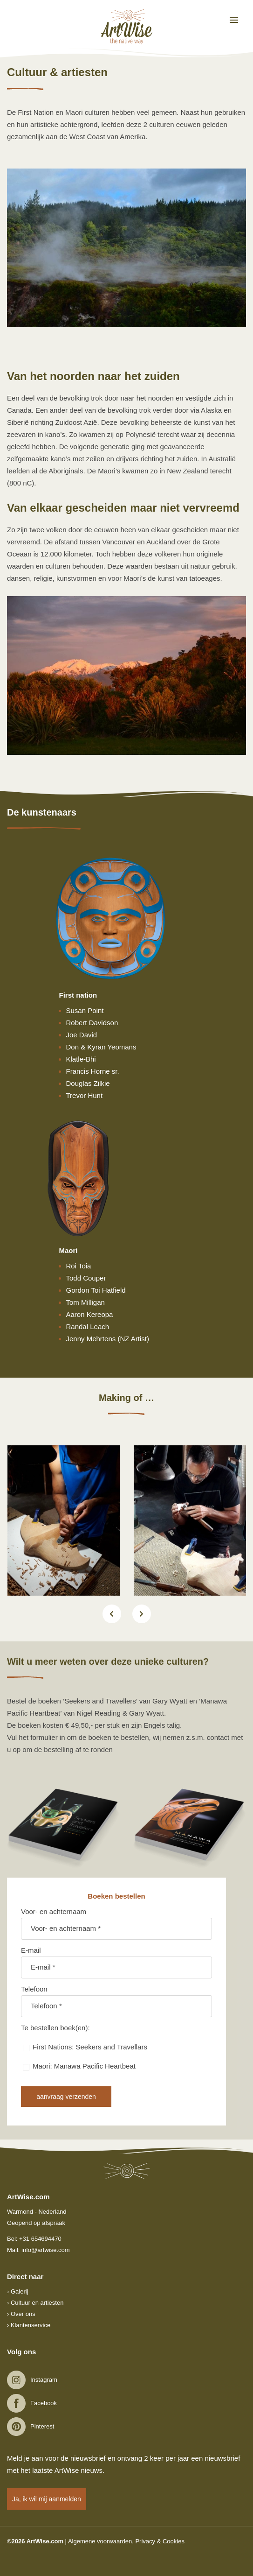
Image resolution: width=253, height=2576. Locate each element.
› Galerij (17, 2291)
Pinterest (42, 2426)
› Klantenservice (28, 2325)
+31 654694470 (40, 2238)
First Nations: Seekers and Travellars (90, 2047)
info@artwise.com (45, 2249)
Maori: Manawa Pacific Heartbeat (84, 2066)
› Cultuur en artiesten (35, 2302)
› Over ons (21, 2313)
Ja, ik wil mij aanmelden (46, 2499)
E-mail (31, 1950)
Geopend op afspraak (36, 2222)
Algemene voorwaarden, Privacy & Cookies (126, 2541)
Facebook (43, 2403)
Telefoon (34, 1989)
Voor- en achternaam (53, 1911)
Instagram (43, 2379)
